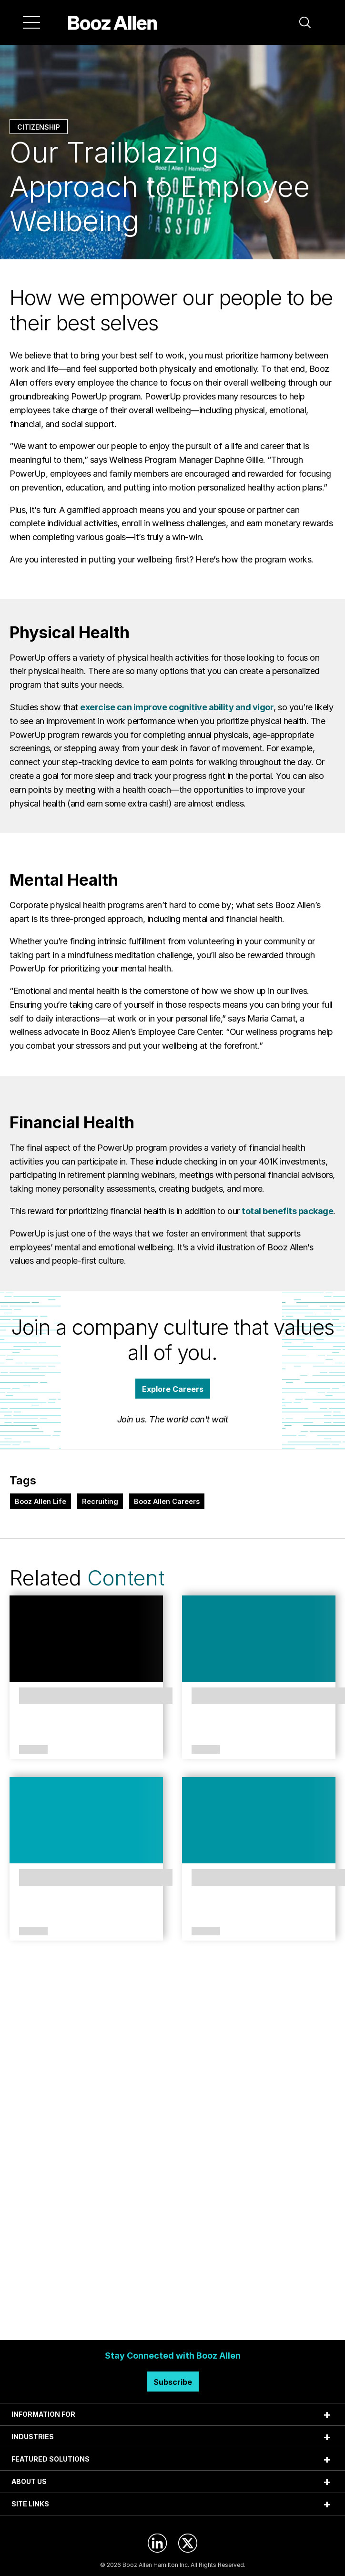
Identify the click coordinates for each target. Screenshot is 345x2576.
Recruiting (100, 1501)
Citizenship (38, 127)
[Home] (112, 22)
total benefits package (287, 1211)
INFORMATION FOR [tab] (43, 2414)
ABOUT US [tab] (29, 2481)
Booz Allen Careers (167, 1501)
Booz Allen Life (40, 1501)
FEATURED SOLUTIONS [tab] (50, 2459)
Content (125, 1578)
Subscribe (172, 2382)
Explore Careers (172, 1389)
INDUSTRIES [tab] (32, 2437)
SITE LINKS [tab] (30, 2504)
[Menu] (31, 22)
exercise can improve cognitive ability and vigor (177, 707)
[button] (305, 22)
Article (33, 1750)
